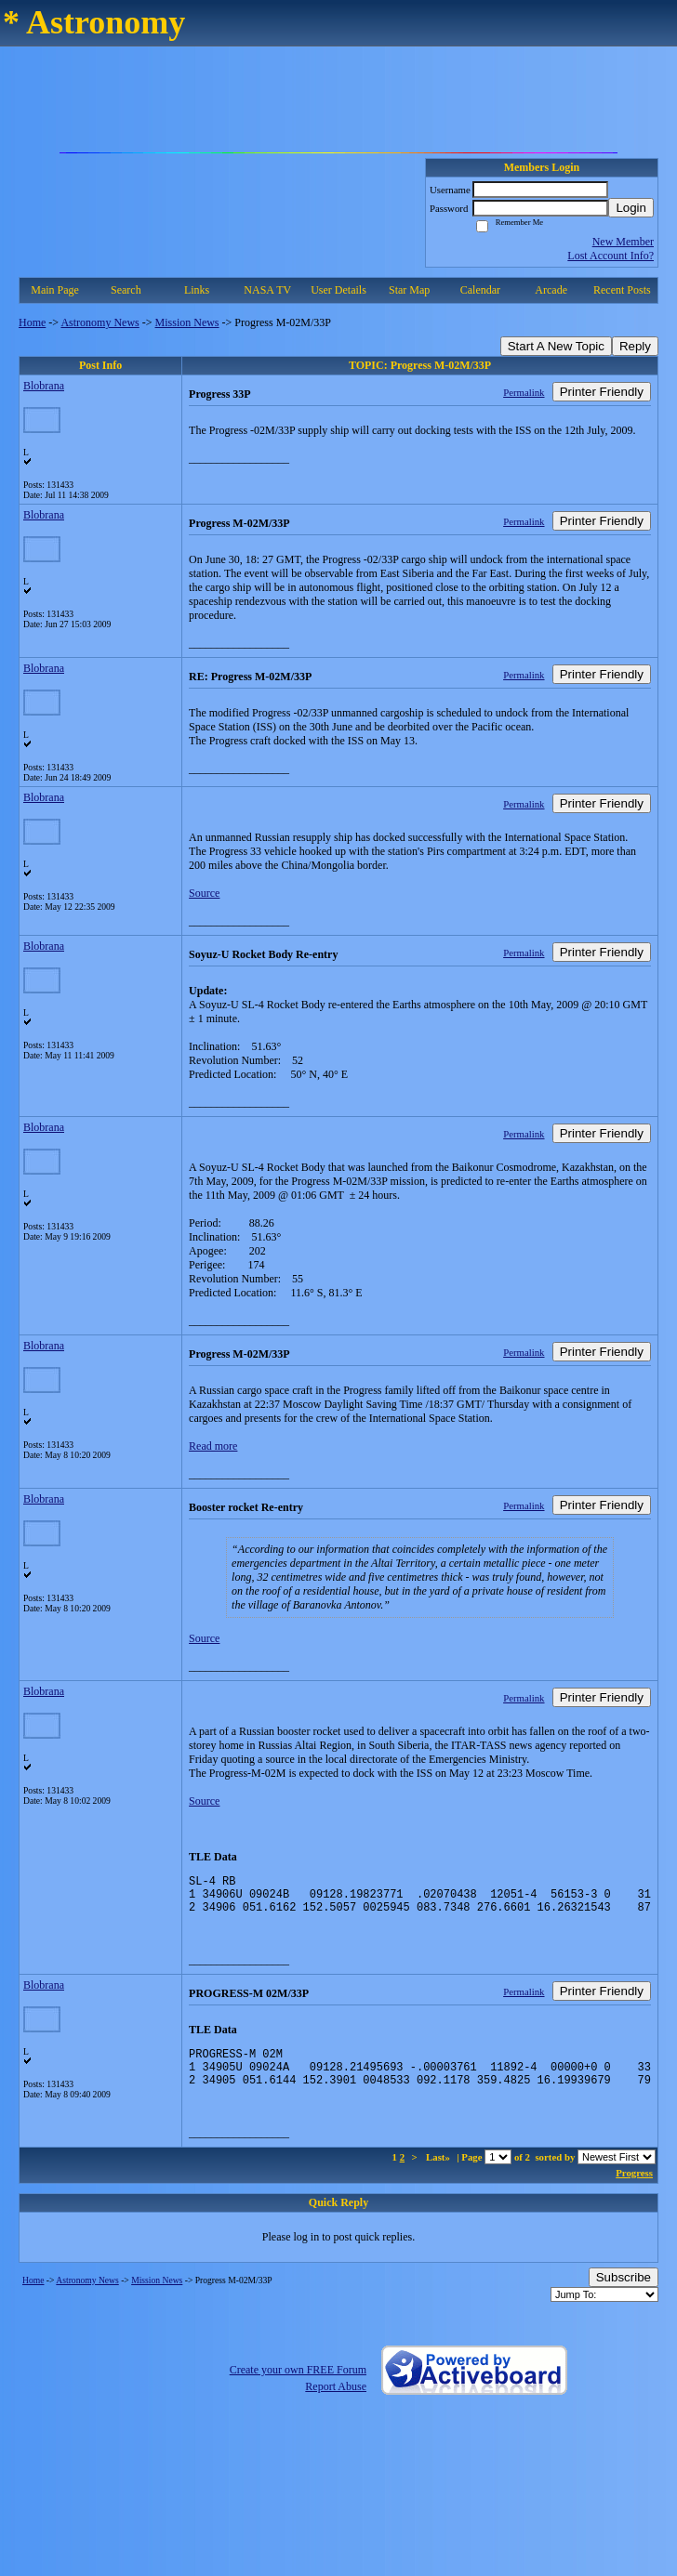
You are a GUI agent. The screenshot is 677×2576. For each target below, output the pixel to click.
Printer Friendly (602, 392)
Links (196, 289)
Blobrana (43, 385)
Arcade (551, 289)
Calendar (480, 289)
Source (204, 893)
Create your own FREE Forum (298, 2386)
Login (631, 208)
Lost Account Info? (610, 255)
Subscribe (623, 2294)
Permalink (523, 392)
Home (32, 322)
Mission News (187, 322)
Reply (635, 346)
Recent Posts (622, 289)
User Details (338, 289)
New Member (623, 241)
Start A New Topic (556, 346)
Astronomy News (99, 322)
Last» (439, 2173)
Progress (634, 2189)
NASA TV (267, 289)
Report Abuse (335, 2403)
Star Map (409, 289)
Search (126, 289)
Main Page (55, 289)
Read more (213, 1445)
